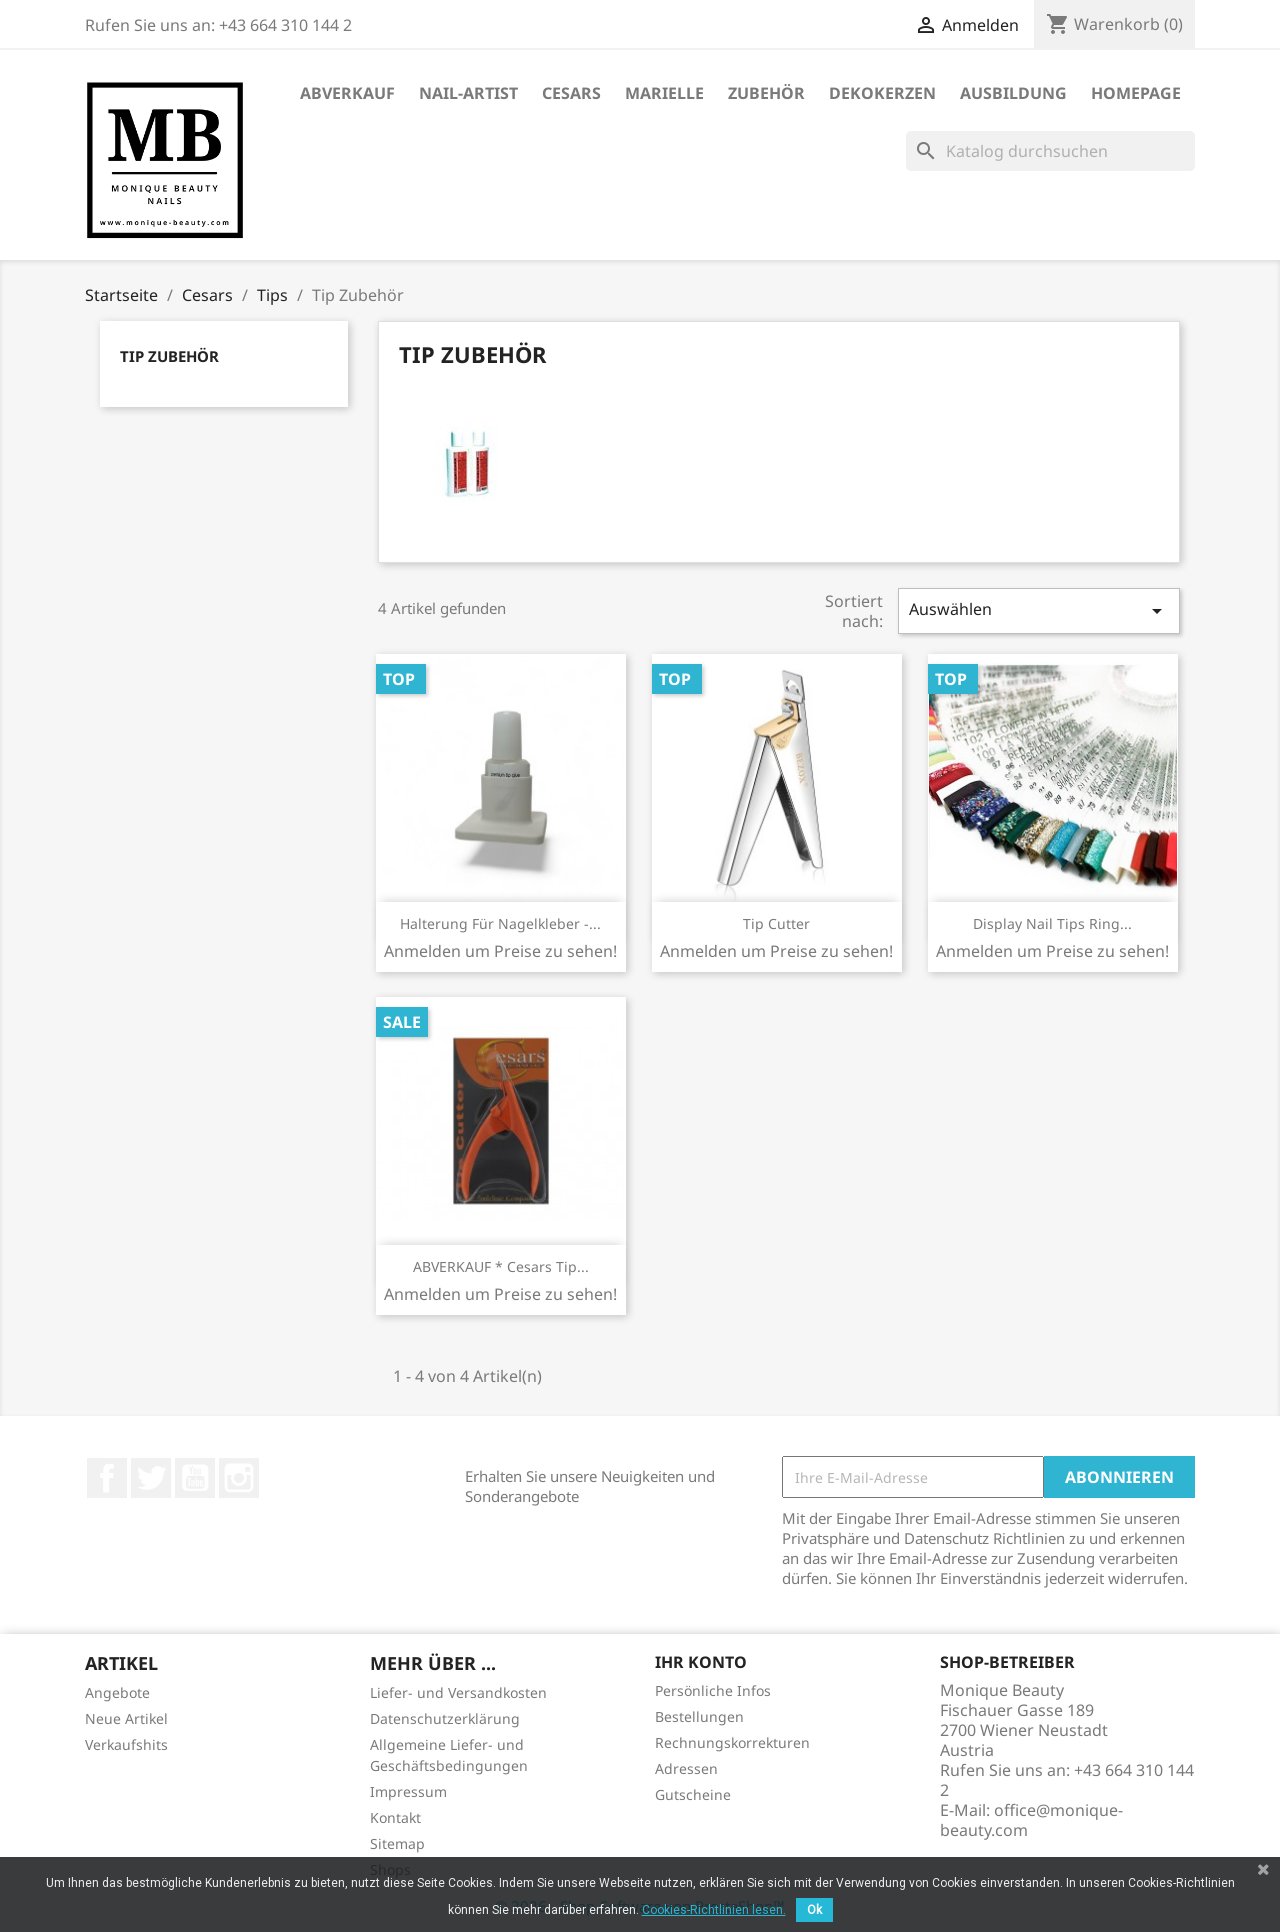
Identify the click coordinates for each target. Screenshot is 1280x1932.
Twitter (151, 1478)
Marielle (664, 93)
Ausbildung (1013, 93)
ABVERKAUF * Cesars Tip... (501, 1266)
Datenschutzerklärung (445, 1718)
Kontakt (395, 1817)
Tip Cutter (776, 923)
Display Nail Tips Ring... (1052, 923)
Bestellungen (699, 1716)
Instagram (239, 1478)
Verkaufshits (126, 1744)
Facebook (107, 1478)
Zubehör (766, 93)
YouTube (195, 1478)
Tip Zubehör (169, 356)
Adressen (686, 1768)
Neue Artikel (126, 1718)
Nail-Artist (468, 93)
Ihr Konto (701, 1662)
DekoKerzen (882, 93)
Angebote (117, 1692)
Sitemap (397, 1843)
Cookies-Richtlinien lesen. (714, 1910)
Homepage (1136, 93)
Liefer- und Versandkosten (458, 1692)
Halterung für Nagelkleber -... (500, 923)
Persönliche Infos (713, 1690)
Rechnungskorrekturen (732, 1742)
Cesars (571, 93)
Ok (814, 1910)
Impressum (408, 1791)
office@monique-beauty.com (1031, 1820)
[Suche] (1050, 151)
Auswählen (1039, 610)
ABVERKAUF (347, 93)
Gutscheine (693, 1794)
